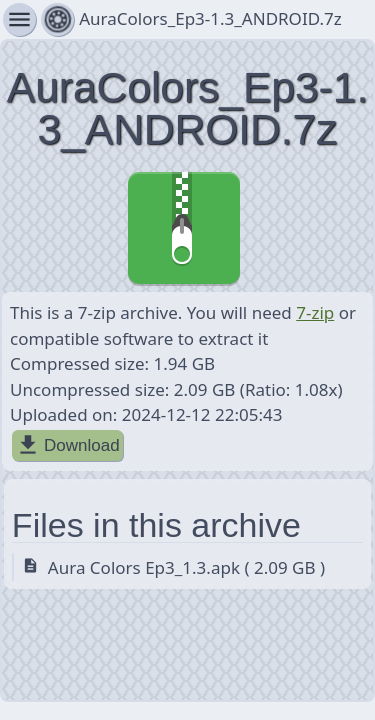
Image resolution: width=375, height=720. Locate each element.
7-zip (315, 312)
